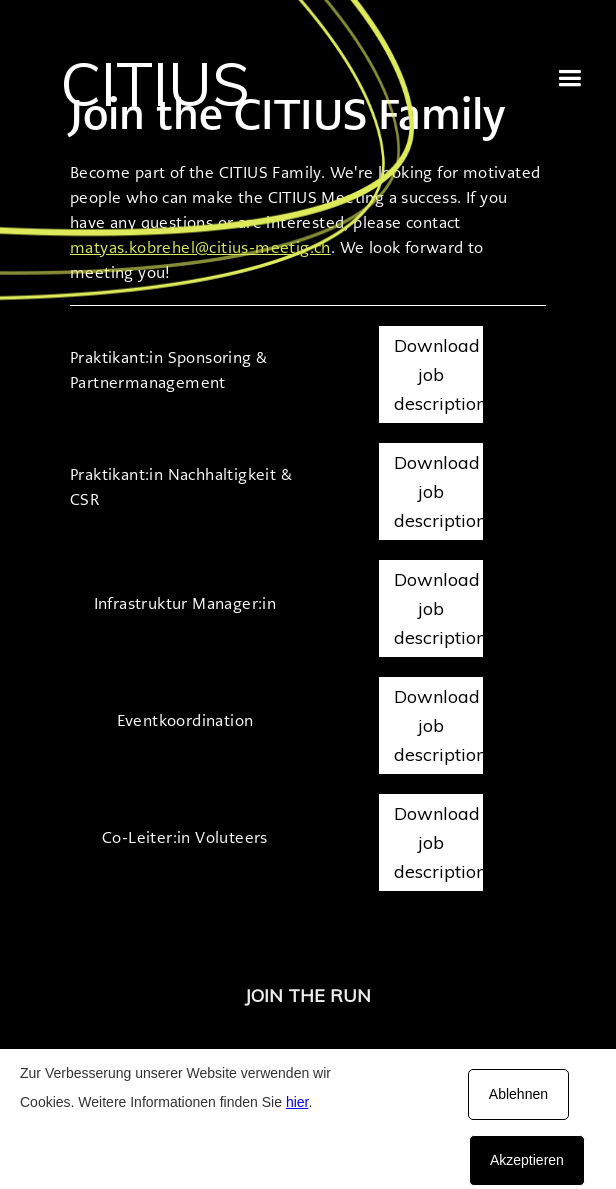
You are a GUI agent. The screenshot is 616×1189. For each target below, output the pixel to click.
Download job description (438, 374)
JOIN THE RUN (308, 995)
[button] (569, 78)
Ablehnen (518, 1094)
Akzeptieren (527, 1160)
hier (297, 1102)
